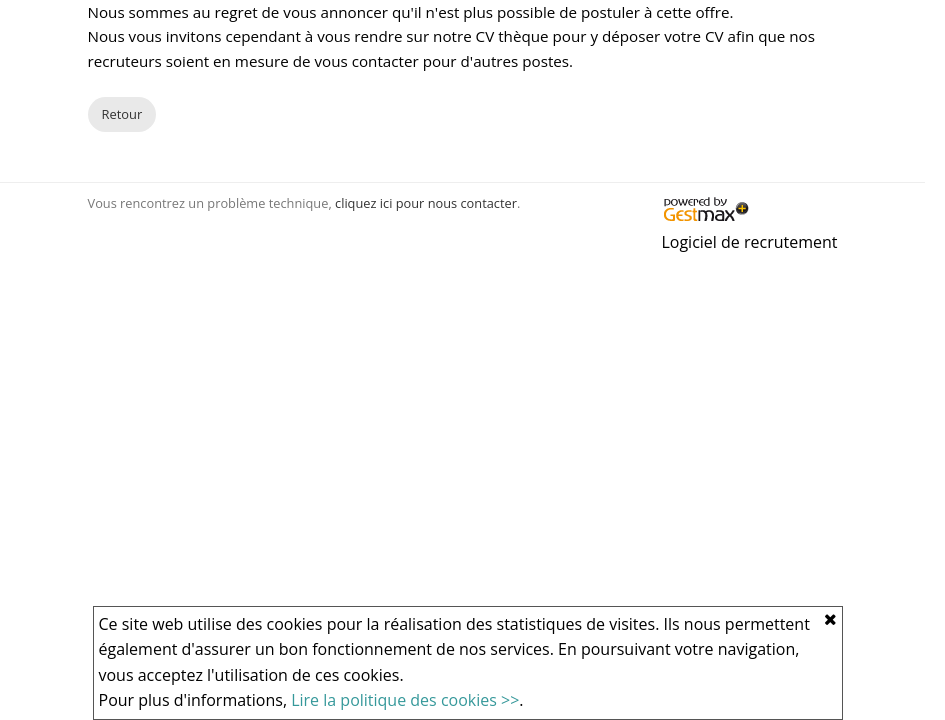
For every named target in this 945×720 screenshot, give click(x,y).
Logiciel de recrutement (749, 242)
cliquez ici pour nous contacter (426, 203)
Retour (122, 114)
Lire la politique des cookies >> (405, 700)
